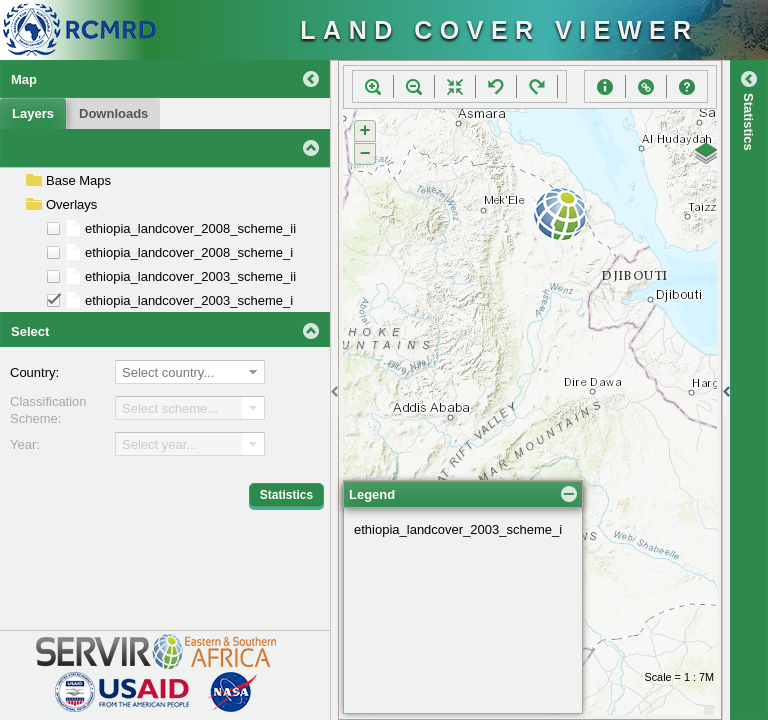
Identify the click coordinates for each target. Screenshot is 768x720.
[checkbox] (53, 228)
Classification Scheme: (48, 410)
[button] (373, 87)
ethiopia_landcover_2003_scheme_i (458, 414)
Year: (25, 444)
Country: (34, 372)
